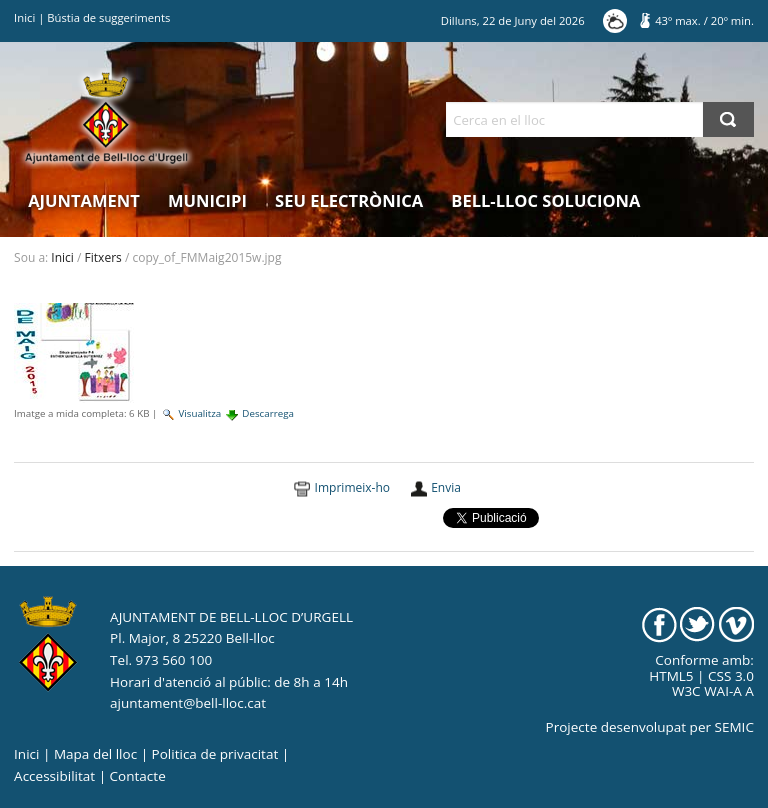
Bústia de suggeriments (108, 17)
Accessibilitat (54, 776)
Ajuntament (84, 200)
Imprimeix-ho (352, 487)
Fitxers (103, 257)
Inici (24, 17)
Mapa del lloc (95, 754)
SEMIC (734, 727)
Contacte (138, 776)
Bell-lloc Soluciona (545, 200)
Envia (446, 487)
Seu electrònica (349, 200)
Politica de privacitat (215, 754)
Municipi (207, 200)
